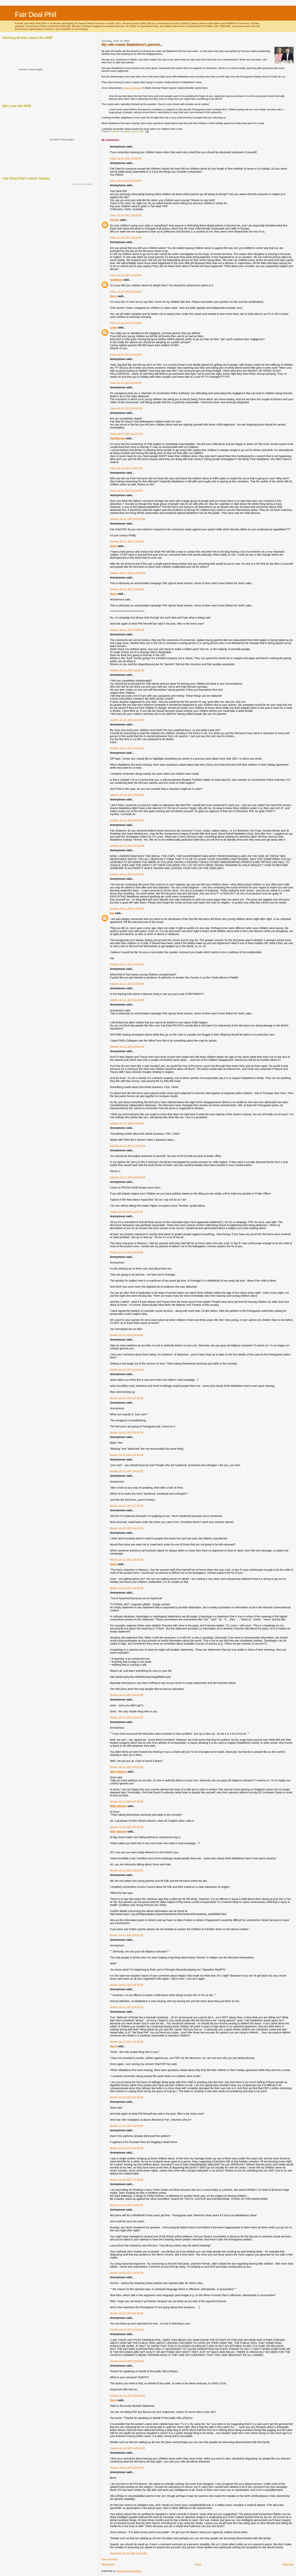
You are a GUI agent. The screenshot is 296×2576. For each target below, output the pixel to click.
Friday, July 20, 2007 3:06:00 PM (125, 237)
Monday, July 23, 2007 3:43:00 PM (126, 1767)
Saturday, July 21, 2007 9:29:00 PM (127, 983)
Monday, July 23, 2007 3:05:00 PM (126, 1695)
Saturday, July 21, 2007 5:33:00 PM (127, 964)
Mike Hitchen (118, 1771)
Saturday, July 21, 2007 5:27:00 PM (127, 874)
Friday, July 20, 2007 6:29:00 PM (125, 291)
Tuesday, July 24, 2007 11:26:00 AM (127, 2448)
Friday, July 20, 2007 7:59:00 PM (125, 323)
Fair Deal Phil (35, 14)
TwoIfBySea (117, 438)
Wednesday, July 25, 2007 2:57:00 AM (128, 2553)
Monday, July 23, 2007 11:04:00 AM (127, 1369)
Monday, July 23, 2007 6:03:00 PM (126, 2148)
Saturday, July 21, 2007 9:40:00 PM (127, 1123)
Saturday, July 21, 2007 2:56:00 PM (127, 630)
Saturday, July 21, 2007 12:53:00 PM (127, 573)
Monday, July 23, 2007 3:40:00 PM (126, 1717)
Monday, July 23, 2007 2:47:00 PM (126, 1505)
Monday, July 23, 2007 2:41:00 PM (126, 1455)
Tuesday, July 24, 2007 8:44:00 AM (126, 2361)
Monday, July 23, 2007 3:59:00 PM (126, 1935)
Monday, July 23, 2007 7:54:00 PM (126, 2205)
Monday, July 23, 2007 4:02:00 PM (126, 1984)
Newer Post (107, 2564)
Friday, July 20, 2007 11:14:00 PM (126, 468)
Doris (113, 296)
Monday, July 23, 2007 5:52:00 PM (126, 2125)
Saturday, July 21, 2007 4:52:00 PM (127, 820)
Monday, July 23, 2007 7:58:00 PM (126, 2272)
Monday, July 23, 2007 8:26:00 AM (126, 1335)
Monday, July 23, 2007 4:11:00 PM (126, 2041)
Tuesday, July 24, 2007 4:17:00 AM (126, 2329)
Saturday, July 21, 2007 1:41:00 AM (127, 541)
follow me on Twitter (82, 184)
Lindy (113, 327)
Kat (112, 913)
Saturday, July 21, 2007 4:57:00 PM (127, 845)
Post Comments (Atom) (129, 2571)
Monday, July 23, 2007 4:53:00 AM (126, 1252)
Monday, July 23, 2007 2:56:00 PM (126, 1559)
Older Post (288, 2564)
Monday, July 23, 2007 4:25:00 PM (126, 2097)
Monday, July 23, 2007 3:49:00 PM (126, 1801)
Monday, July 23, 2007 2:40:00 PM (126, 1432)
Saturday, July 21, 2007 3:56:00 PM (127, 795)
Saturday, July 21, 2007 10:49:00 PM (127, 1177)
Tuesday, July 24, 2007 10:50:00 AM (127, 2395)
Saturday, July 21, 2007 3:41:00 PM (127, 748)
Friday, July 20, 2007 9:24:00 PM (125, 354)
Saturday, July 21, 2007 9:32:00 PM (127, 1000)
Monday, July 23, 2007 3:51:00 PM (126, 1827)
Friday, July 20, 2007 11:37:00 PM (126, 490)
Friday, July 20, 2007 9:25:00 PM (125, 382)
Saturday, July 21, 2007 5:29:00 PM (127, 908)
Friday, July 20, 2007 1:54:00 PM (125, 158)
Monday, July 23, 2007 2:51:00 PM (126, 1528)
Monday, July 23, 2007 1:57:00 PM (126, 1398)
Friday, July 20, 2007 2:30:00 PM (125, 215)
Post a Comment (109, 2559)
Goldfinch (116, 279)
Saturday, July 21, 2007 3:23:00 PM (127, 720)
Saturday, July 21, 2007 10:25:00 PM (127, 1145)
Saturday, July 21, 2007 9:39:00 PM (127, 1046)
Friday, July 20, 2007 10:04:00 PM (126, 408)
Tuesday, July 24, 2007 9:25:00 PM (127, 2467)
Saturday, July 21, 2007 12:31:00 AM (127, 519)
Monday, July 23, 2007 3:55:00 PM (126, 1870)
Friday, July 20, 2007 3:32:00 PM (125, 275)
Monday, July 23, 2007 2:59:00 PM (126, 1588)
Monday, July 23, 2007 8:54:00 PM (126, 2313)
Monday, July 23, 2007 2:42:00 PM (126, 1471)
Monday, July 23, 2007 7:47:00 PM (126, 2179)
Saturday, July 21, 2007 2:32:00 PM (127, 589)
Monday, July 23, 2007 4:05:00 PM (126, 2007)
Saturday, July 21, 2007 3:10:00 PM (127, 670)
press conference (132, 87)
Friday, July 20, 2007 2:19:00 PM (125, 180)
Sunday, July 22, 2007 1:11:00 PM (126, 1211)
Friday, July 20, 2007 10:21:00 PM (126, 433)
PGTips (114, 219)
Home (198, 2564)
